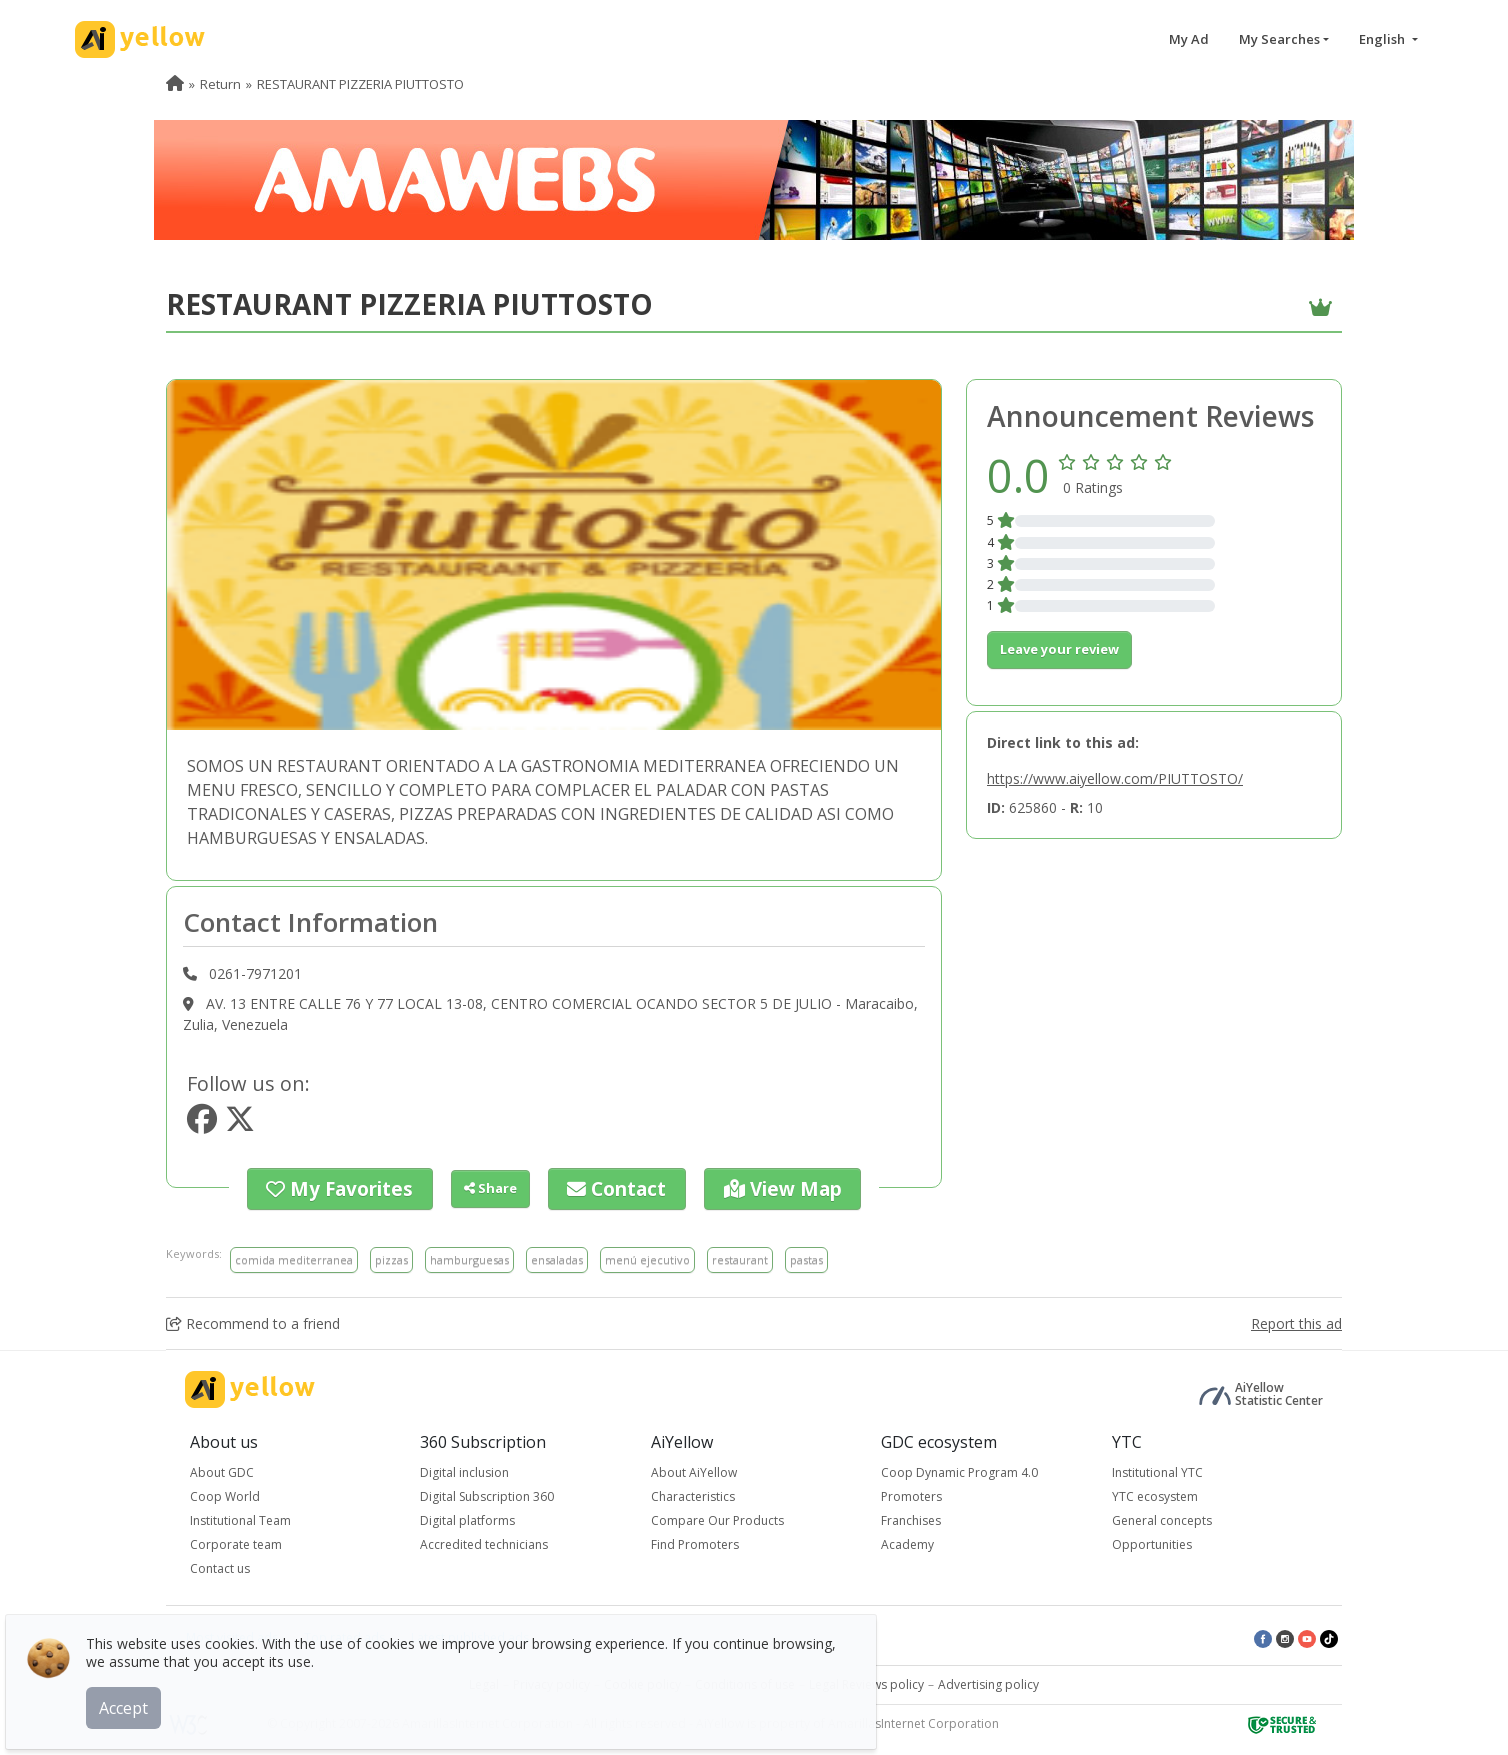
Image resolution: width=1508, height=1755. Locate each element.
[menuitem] (175, 84)
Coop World (225, 1492)
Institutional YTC (1157, 1468)
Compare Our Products (717, 1516)
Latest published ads (470, 1633)
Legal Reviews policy (866, 1680)
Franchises (911, 1516)
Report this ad (1296, 1319)
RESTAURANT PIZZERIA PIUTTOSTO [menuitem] (360, 84)
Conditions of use (745, 1680)
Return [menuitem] (220, 84)
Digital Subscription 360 (487, 1492)
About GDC (222, 1468)
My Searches (1279, 39)
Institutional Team (240, 1516)
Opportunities (1152, 1540)
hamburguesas (469, 1255)
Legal (484, 1680)
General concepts (1162, 1516)
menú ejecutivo (647, 1255)
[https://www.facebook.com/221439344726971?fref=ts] (202, 1124)
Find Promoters (695, 1540)
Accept (137, 1694)
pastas (806, 1255)
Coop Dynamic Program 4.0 (959, 1468)
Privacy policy (551, 1680)
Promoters (911, 1492)
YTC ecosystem (1155, 1492)
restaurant (740, 1255)
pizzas (391, 1255)
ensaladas (557, 1255)
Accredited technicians (484, 1540)
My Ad (1189, 39)
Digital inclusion (464, 1468)
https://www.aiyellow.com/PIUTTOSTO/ (1115, 778)
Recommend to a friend (253, 1319)
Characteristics (693, 1492)
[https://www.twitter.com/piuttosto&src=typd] (240, 1124)
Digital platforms (467, 1516)
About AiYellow (694, 1468)
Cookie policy (642, 1680)
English (1383, 39)
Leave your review (1059, 649)
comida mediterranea (294, 1255)
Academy (907, 1540)
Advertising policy (988, 1680)
